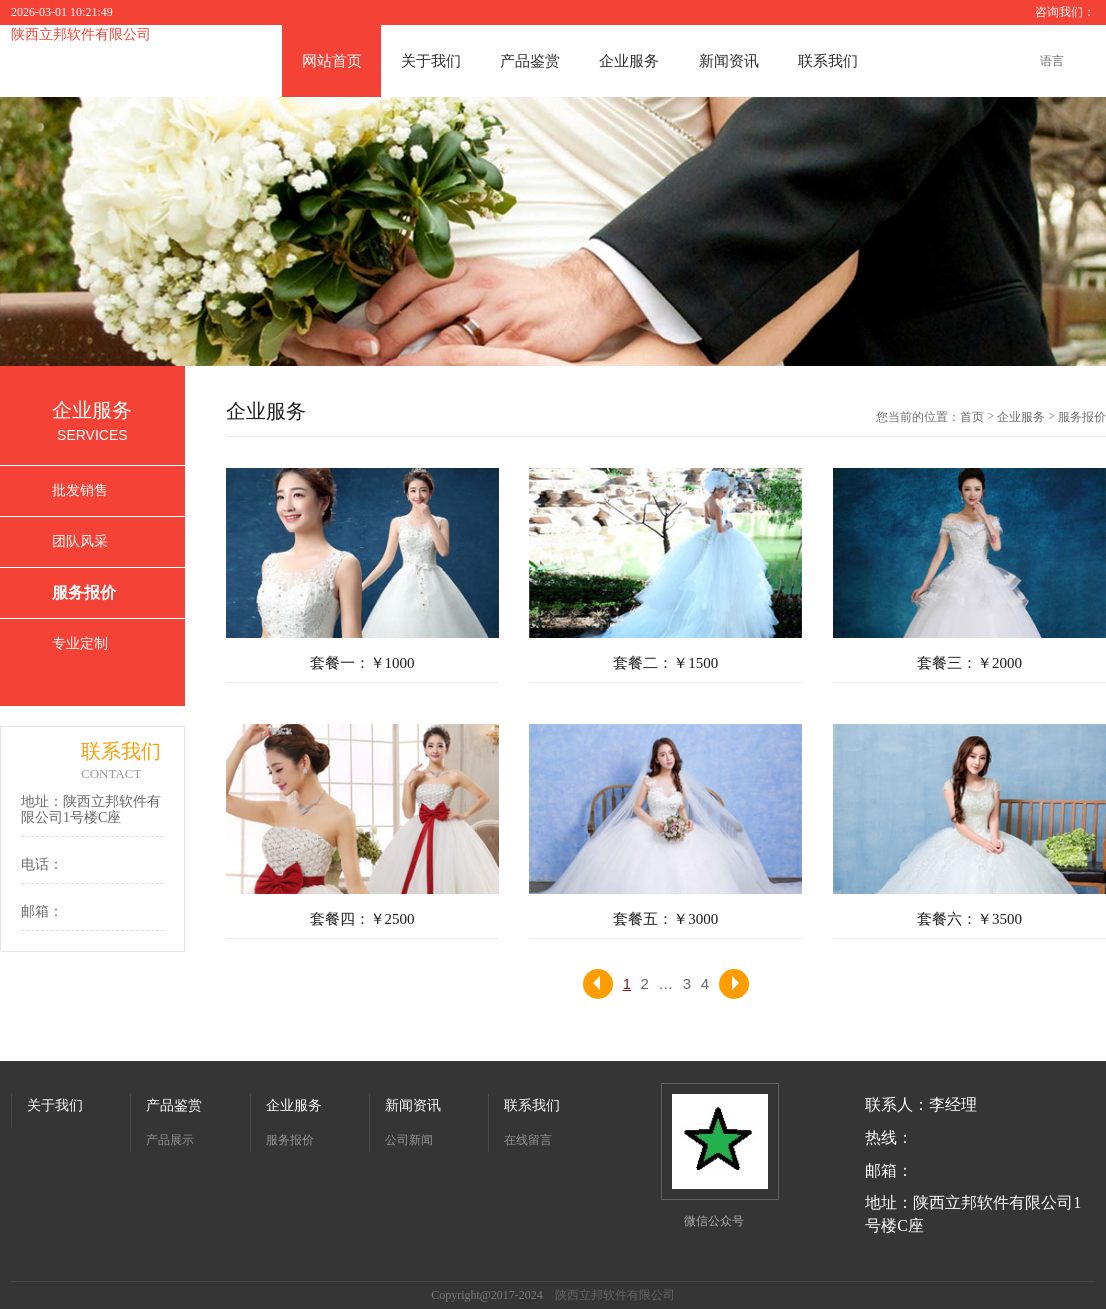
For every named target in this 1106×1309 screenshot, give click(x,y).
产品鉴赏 (530, 61)
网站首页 (332, 61)
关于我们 (431, 61)
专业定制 (80, 643)
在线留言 (528, 1140)
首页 (972, 417)
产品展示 (170, 1140)
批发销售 (80, 490)
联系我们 (828, 61)
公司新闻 (409, 1140)
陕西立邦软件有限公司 (81, 34)
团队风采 (80, 541)
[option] (553, 231)
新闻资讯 (729, 61)
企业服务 (629, 61)
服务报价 (84, 592)
